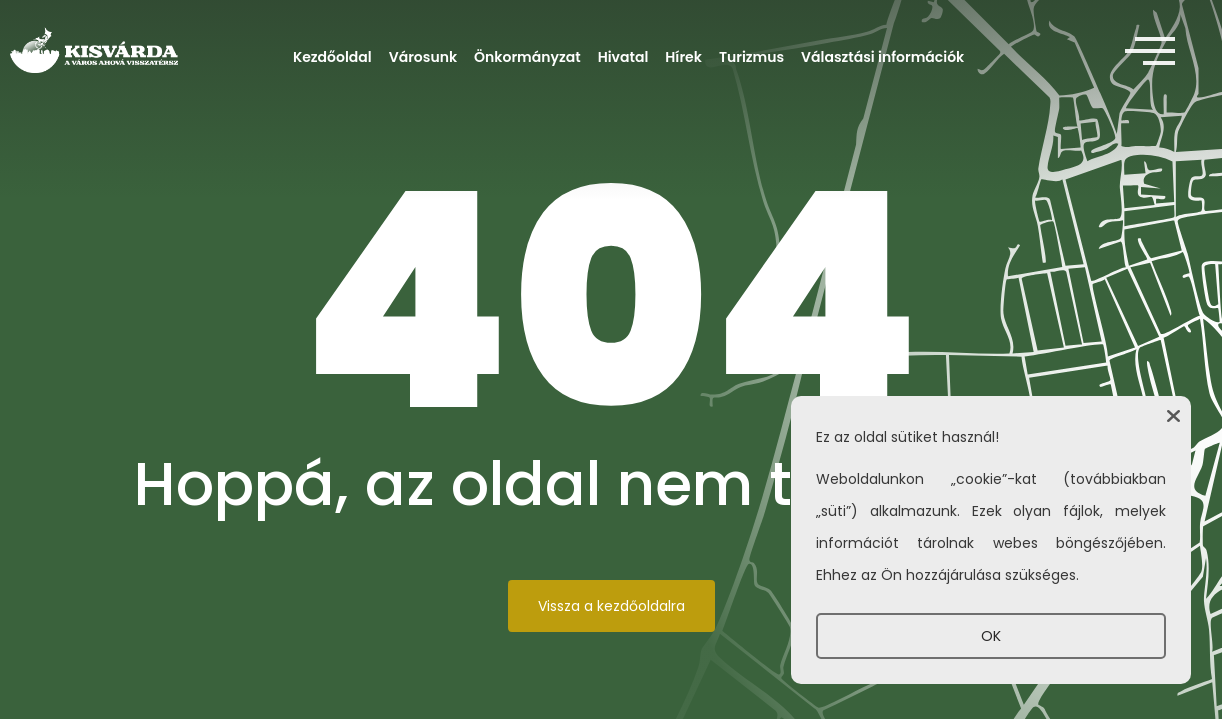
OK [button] (991, 636)
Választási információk (882, 57)
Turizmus (751, 57)
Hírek (683, 57)
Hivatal (623, 57)
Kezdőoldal (332, 57)
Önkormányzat (527, 57)
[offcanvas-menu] (1150, 52)
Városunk (423, 57)
